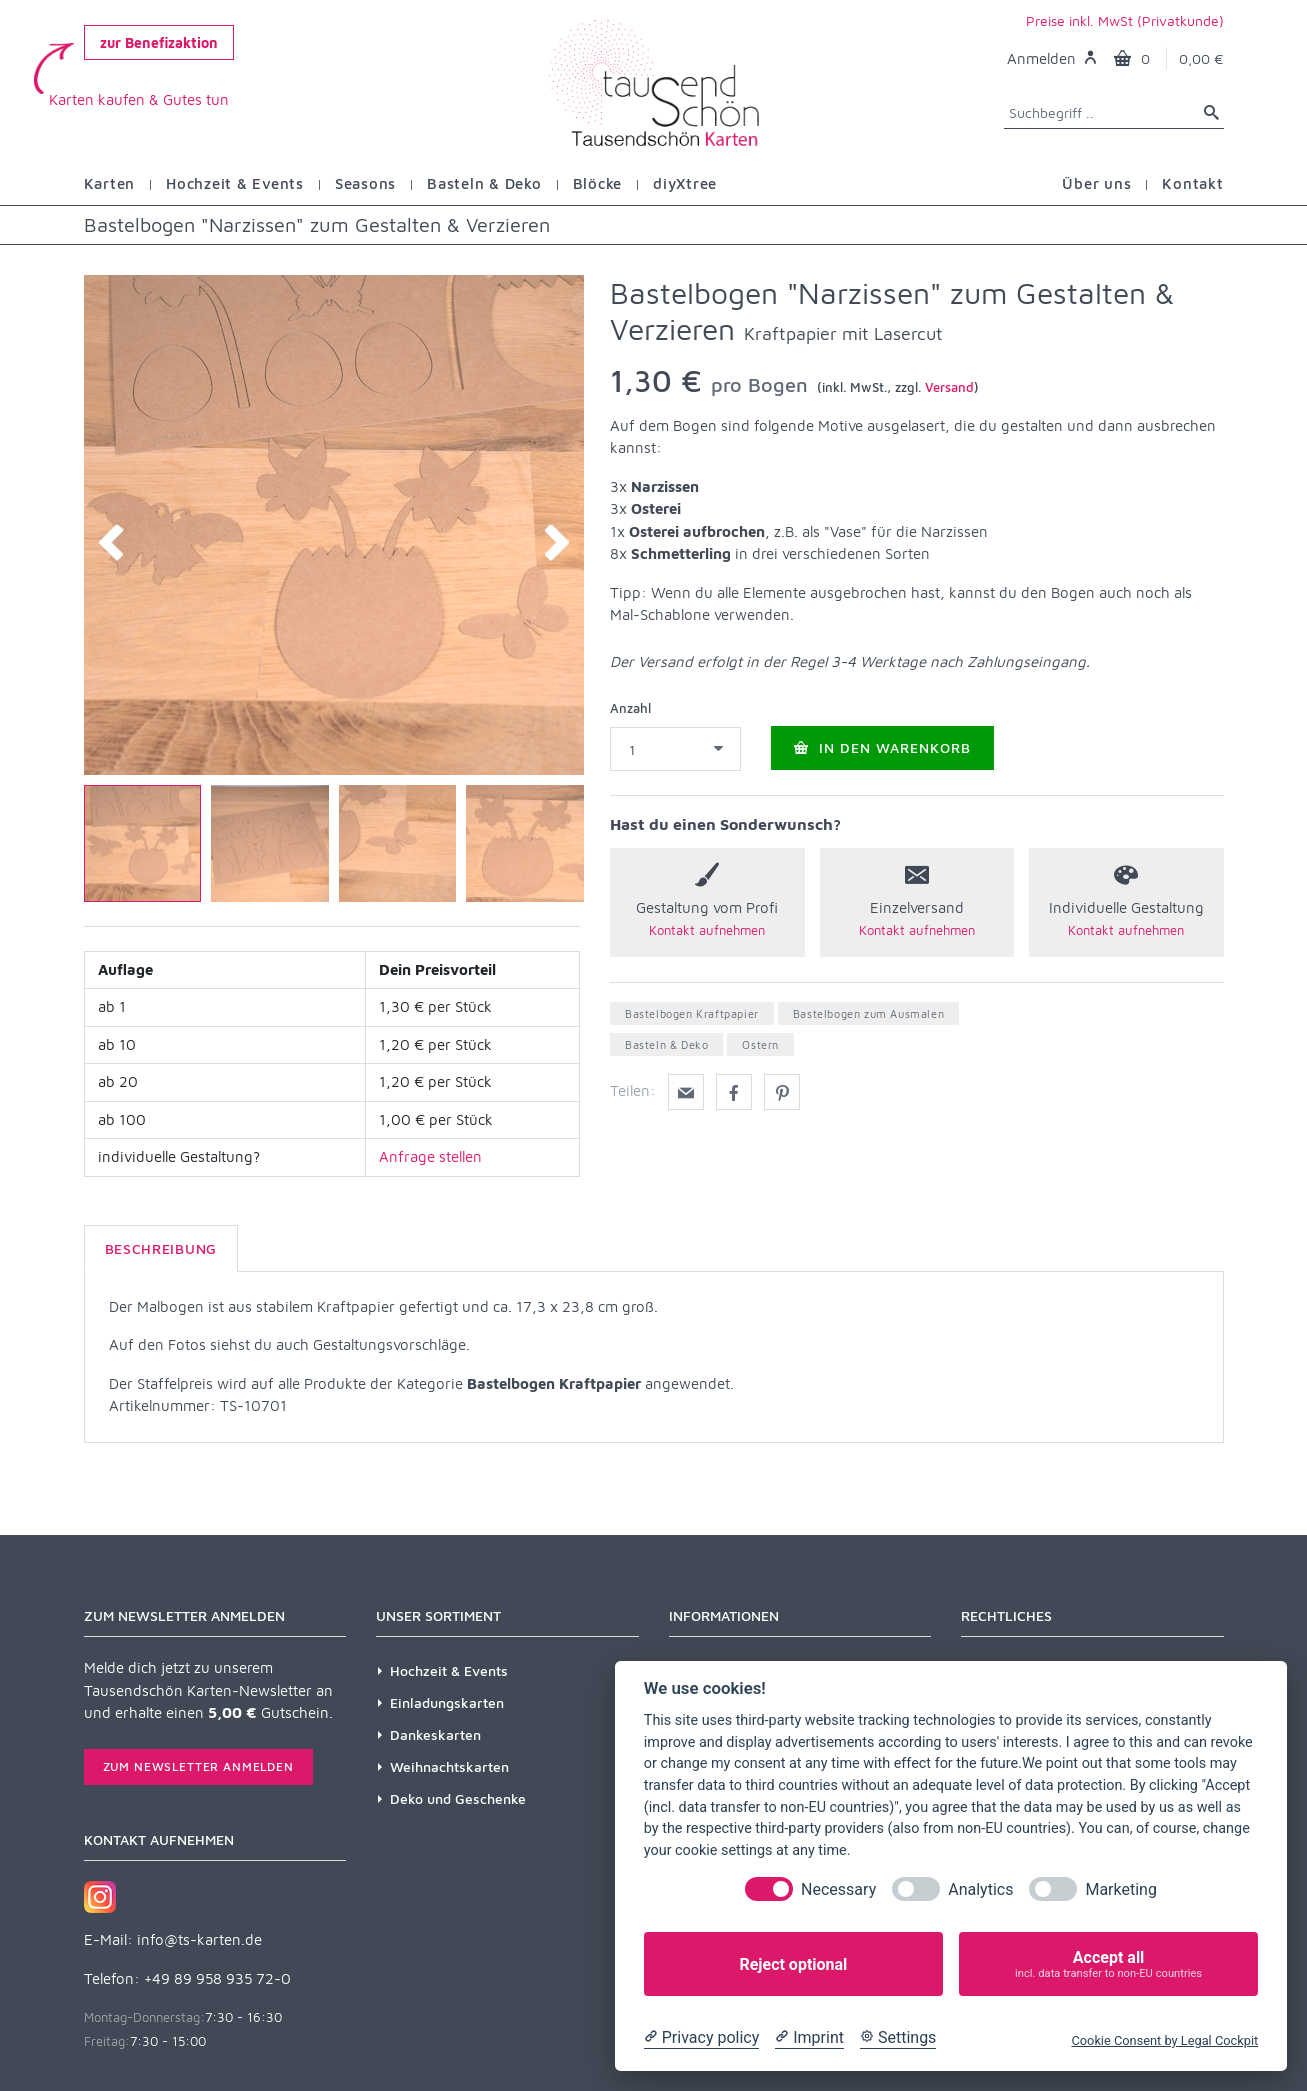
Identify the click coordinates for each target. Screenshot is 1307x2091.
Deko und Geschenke (458, 1798)
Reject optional (793, 1964)
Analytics (980, 1889)
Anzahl (630, 708)
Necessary (838, 1889)
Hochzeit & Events (449, 1670)
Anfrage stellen (430, 1156)
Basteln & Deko (666, 1044)
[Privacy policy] (701, 2038)
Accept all (1108, 1964)
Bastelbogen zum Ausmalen (868, 1013)
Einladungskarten (447, 1702)
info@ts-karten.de (199, 1939)
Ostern (760, 1044)
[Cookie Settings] (898, 2038)
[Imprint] (809, 2038)
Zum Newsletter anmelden (198, 1766)
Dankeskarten (435, 1734)
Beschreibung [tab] (161, 1248)
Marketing (1120, 1889)
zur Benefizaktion (159, 42)
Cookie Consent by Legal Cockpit (1164, 2040)
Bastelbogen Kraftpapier (692, 1013)
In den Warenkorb (882, 747)
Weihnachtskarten (449, 1766)
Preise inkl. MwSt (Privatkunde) (1125, 20)
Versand (949, 387)
